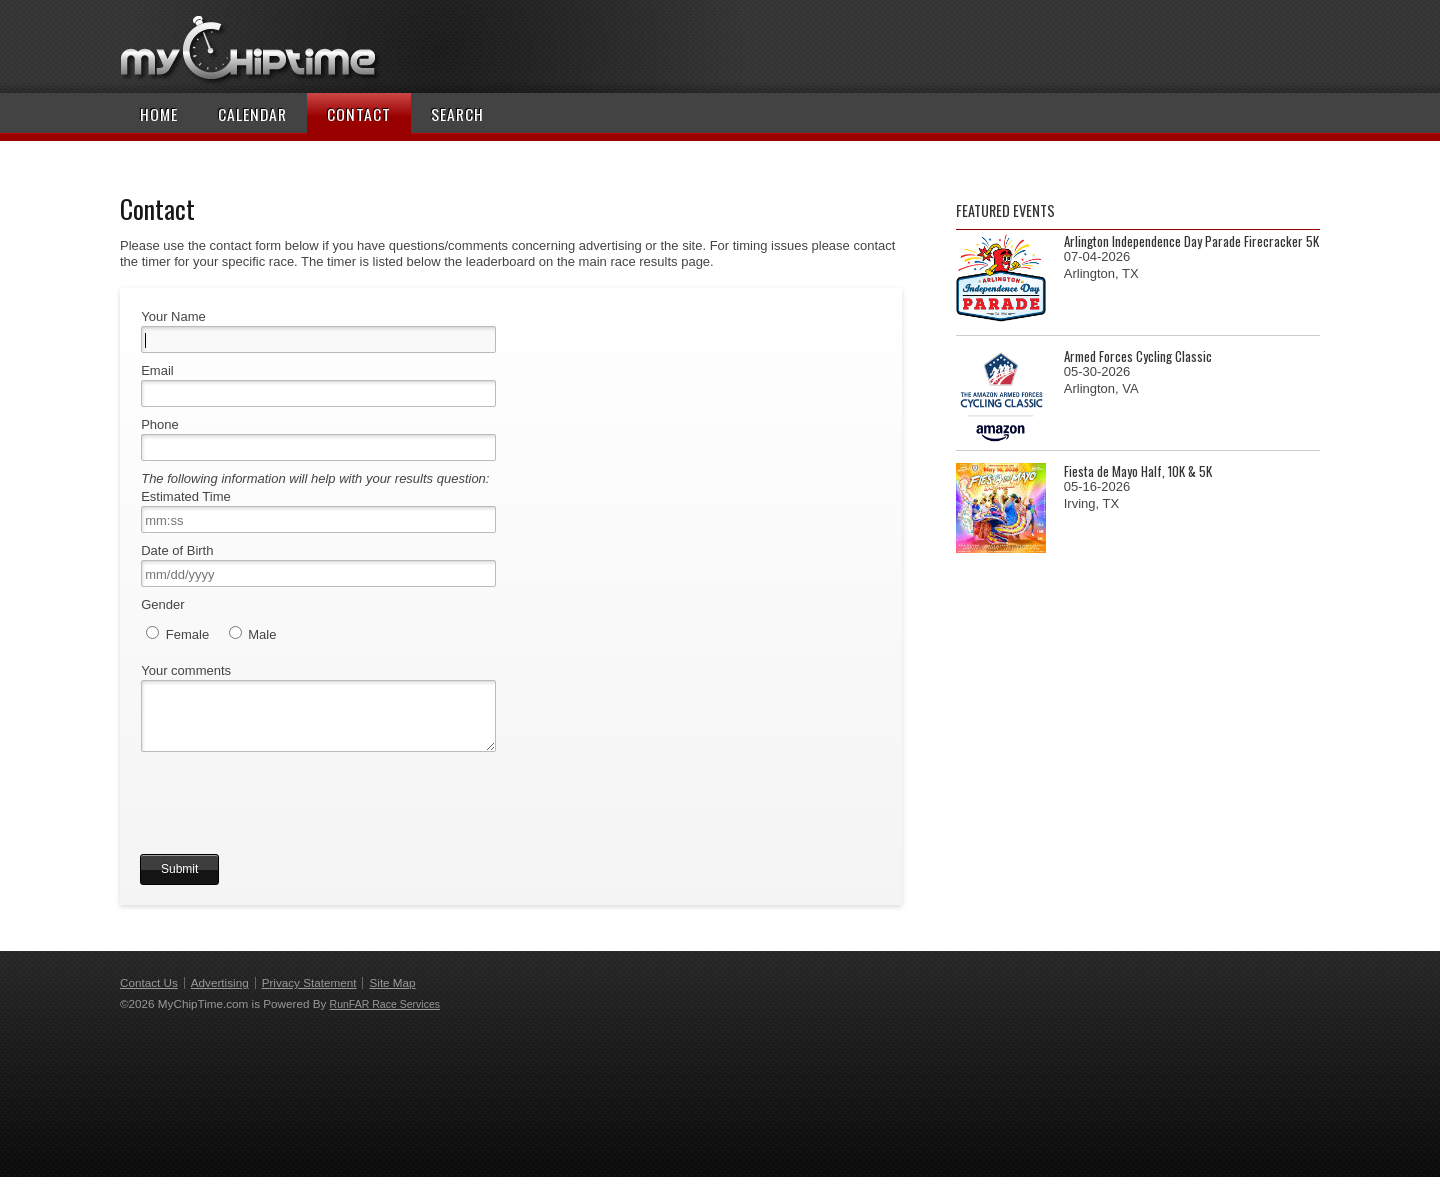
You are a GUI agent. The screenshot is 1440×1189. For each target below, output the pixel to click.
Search (457, 114)
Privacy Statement (309, 994)
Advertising (220, 994)
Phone (160, 424)
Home (159, 114)
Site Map (392, 994)
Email (157, 370)
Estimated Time (186, 496)
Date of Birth (177, 550)
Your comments (186, 670)
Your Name (173, 316)
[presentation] (292, 827)
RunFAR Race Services (385, 1016)
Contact (359, 114)
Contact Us (149, 994)
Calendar (252, 114)
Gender (162, 604)
